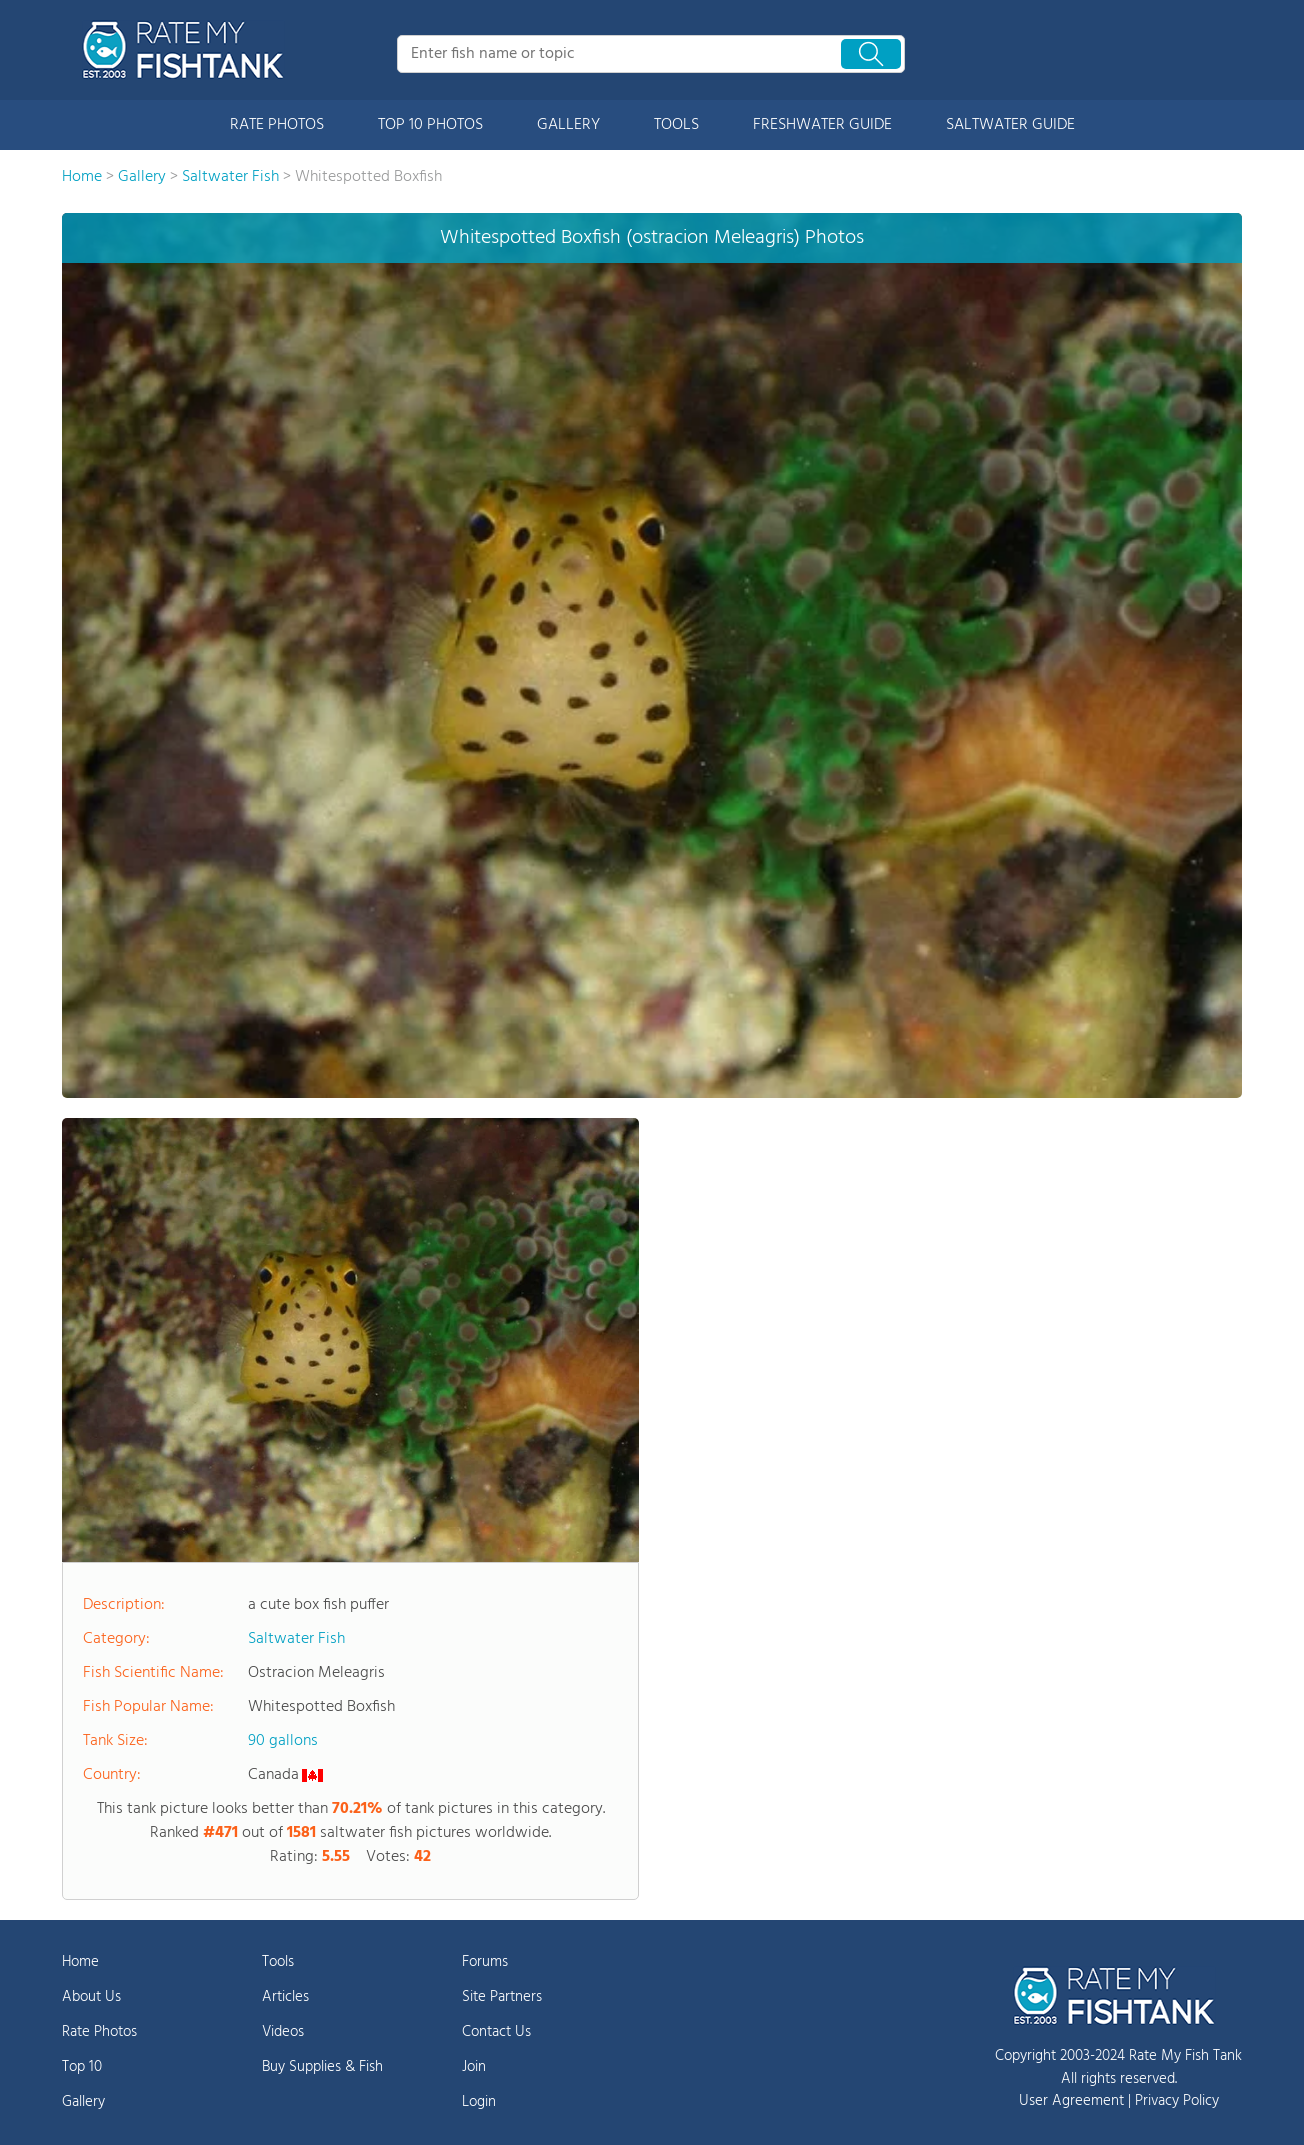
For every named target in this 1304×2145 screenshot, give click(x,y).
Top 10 (82, 2067)
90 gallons (283, 1741)
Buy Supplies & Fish (322, 2067)
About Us (91, 1997)
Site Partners (502, 1997)
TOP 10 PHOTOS (430, 125)
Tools (278, 1962)
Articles (285, 1997)
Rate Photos (99, 2032)
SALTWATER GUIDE (1010, 125)
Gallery (83, 2102)
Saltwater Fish (296, 1639)
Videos (283, 2032)
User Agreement (1071, 2101)
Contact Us (496, 2032)
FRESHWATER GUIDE (822, 125)
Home (80, 1962)
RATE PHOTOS (277, 125)
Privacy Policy (1177, 2101)
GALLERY (568, 125)
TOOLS (676, 125)
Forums (485, 1962)
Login (479, 2102)
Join (474, 2067)
